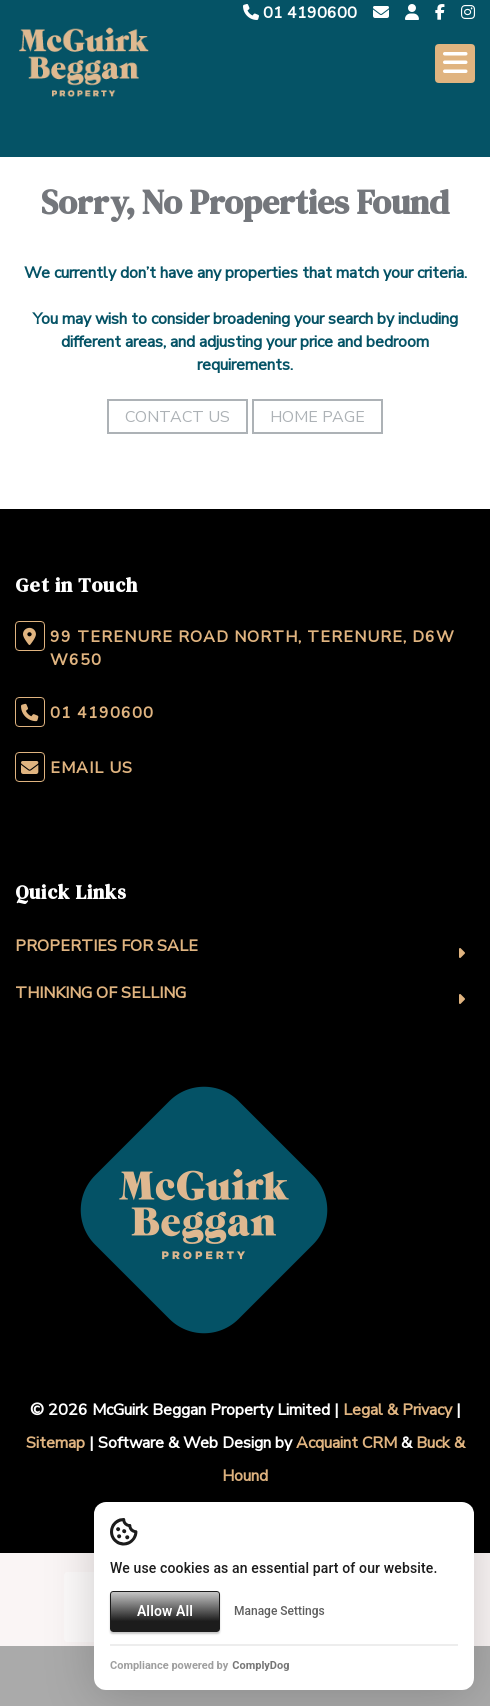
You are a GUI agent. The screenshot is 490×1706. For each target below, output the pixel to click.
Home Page (317, 417)
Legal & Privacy (397, 1410)
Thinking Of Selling (100, 993)
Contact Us (177, 417)
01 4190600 (300, 13)
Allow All (165, 1611)
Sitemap (55, 1443)
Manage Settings (279, 1611)
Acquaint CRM (346, 1443)
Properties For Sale (106, 946)
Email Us (91, 768)
